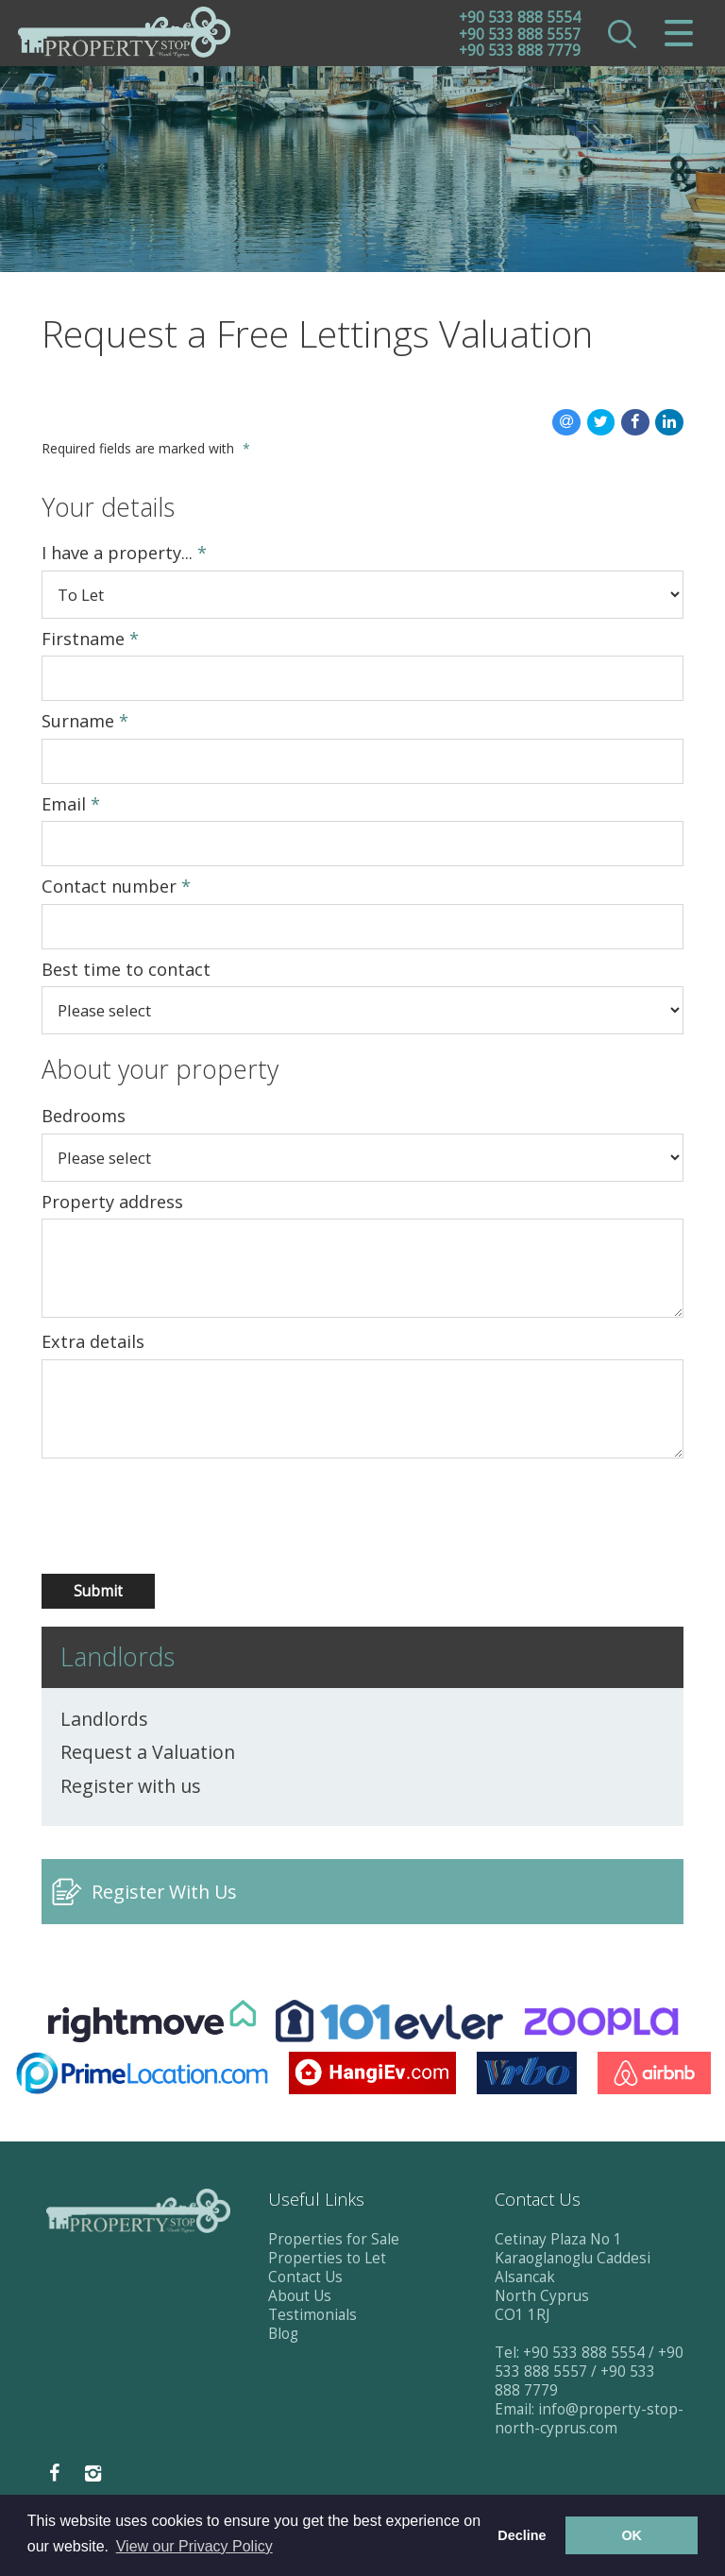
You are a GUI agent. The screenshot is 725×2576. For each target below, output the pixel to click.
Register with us (130, 1788)
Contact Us (305, 2279)
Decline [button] (521, 2535)
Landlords (104, 1721)
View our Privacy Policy (194, 2546)
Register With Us (164, 1893)
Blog (283, 2336)
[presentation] (142, 1518)
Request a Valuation (147, 1754)
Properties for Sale (333, 2241)
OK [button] (631, 2535)
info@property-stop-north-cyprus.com (589, 2420)
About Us (299, 2298)
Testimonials (312, 2317)
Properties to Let (327, 2260)
